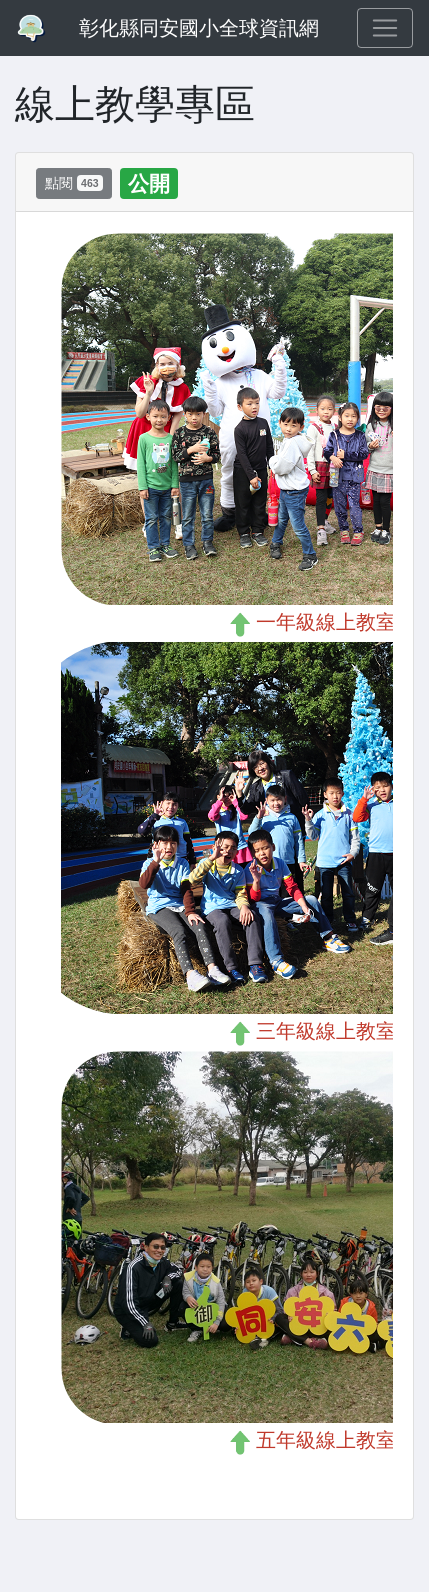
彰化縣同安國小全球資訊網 (199, 28)
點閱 (74, 183)
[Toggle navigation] (385, 28)
